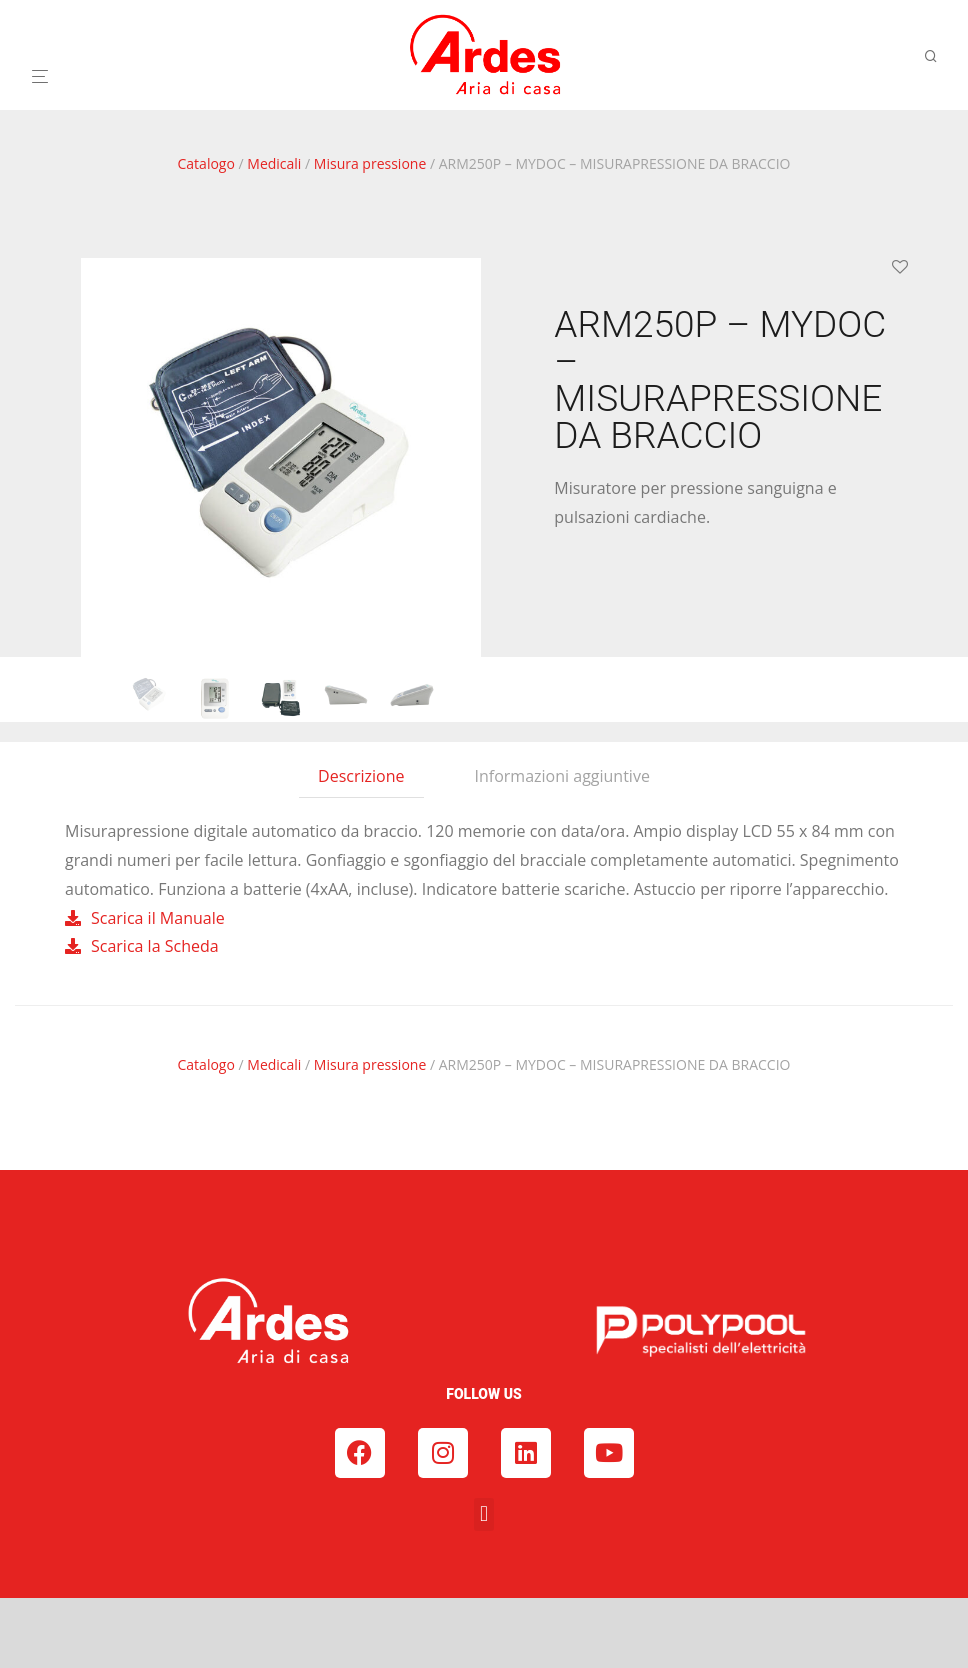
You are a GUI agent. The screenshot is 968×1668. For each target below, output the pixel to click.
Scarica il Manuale (158, 918)
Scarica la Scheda (155, 946)
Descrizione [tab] (361, 776)
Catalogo (206, 163)
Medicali (274, 163)
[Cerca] (938, 56)
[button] (483, 1514)
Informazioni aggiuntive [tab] (562, 776)
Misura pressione (370, 163)
